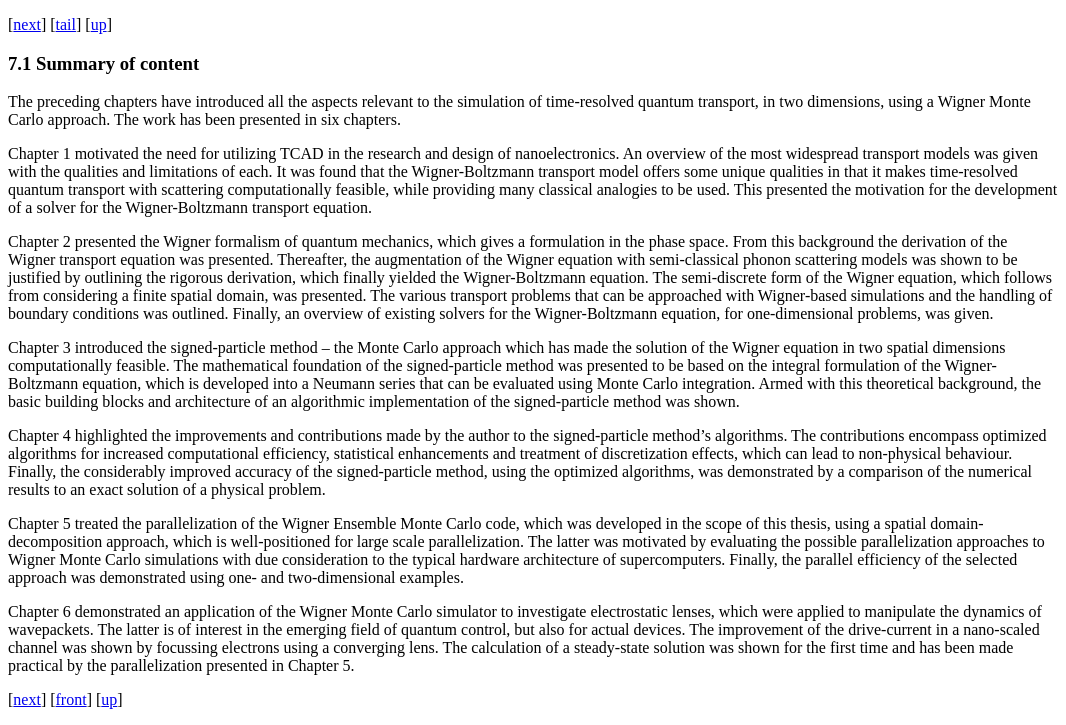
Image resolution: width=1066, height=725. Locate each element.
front (71, 699)
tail (66, 24)
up (99, 24)
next (27, 24)
